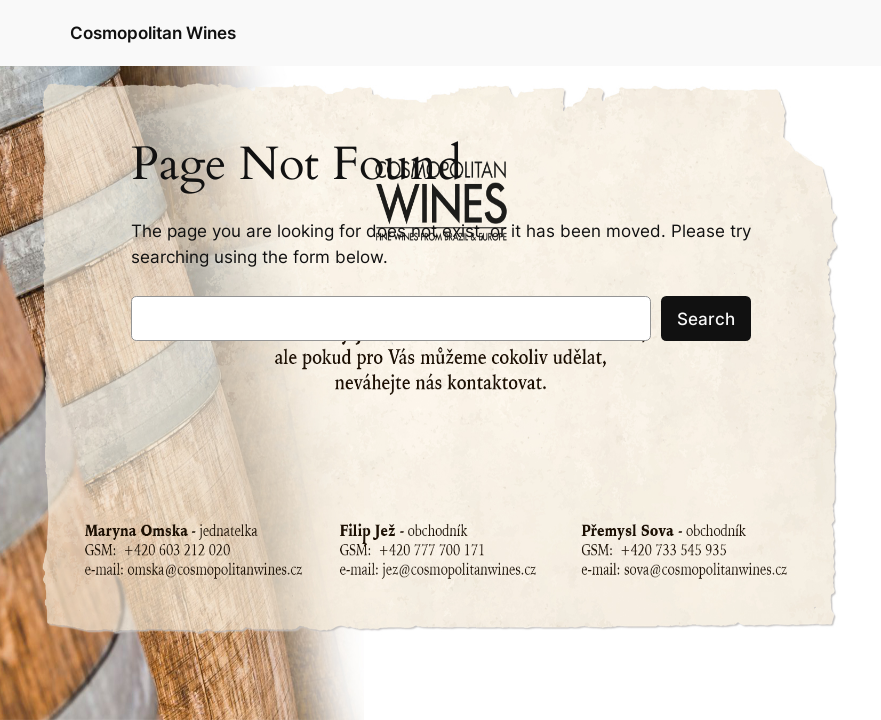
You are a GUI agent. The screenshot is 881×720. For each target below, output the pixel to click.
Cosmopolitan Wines (153, 32)
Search (706, 319)
